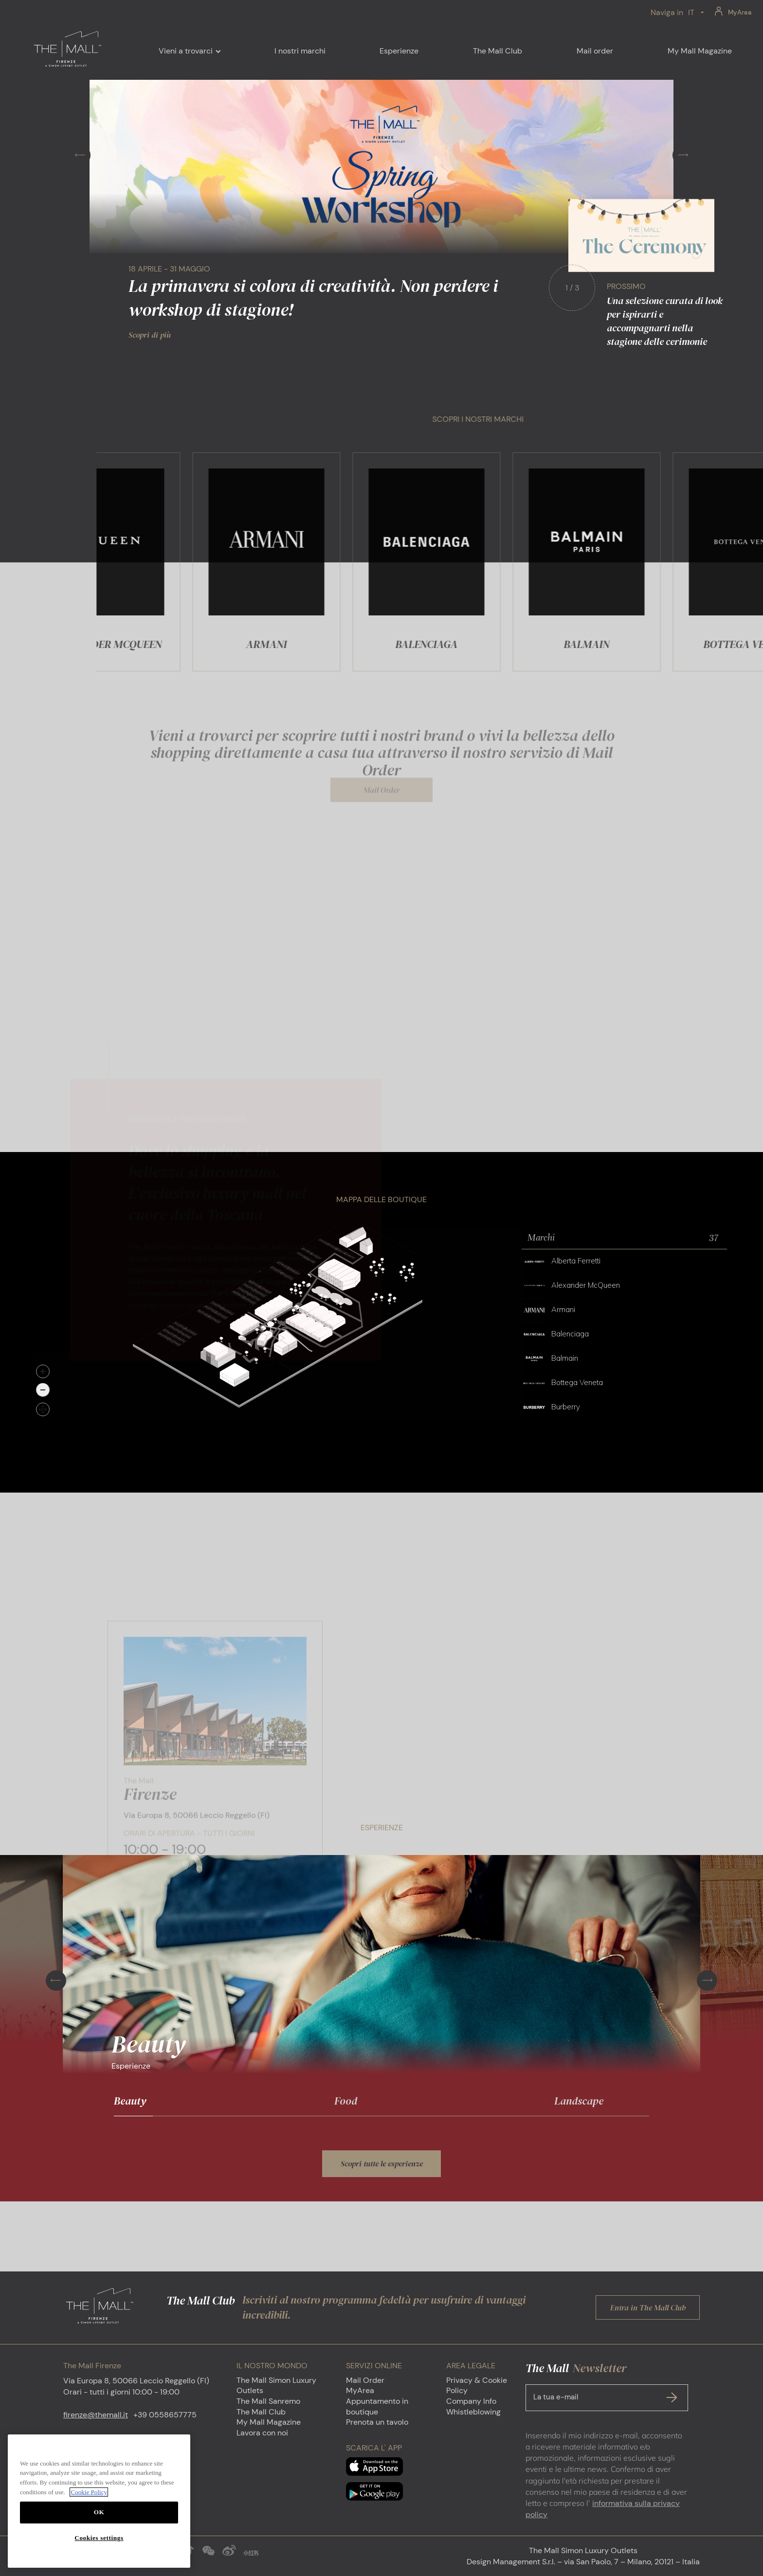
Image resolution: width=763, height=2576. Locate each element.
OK (99, 2527)
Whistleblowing (473, 2412)
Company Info (471, 2401)
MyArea (739, 12)
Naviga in (667, 12)
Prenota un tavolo (377, 2422)
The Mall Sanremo (268, 2401)
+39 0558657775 (165, 2415)
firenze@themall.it (95, 2415)
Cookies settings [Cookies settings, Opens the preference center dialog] (98, 2553)
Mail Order (365, 2380)
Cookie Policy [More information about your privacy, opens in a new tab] (89, 2507)
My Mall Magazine (268, 2422)
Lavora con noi (262, 2433)
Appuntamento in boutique (377, 2406)
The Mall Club (261, 2412)
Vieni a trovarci (186, 51)
